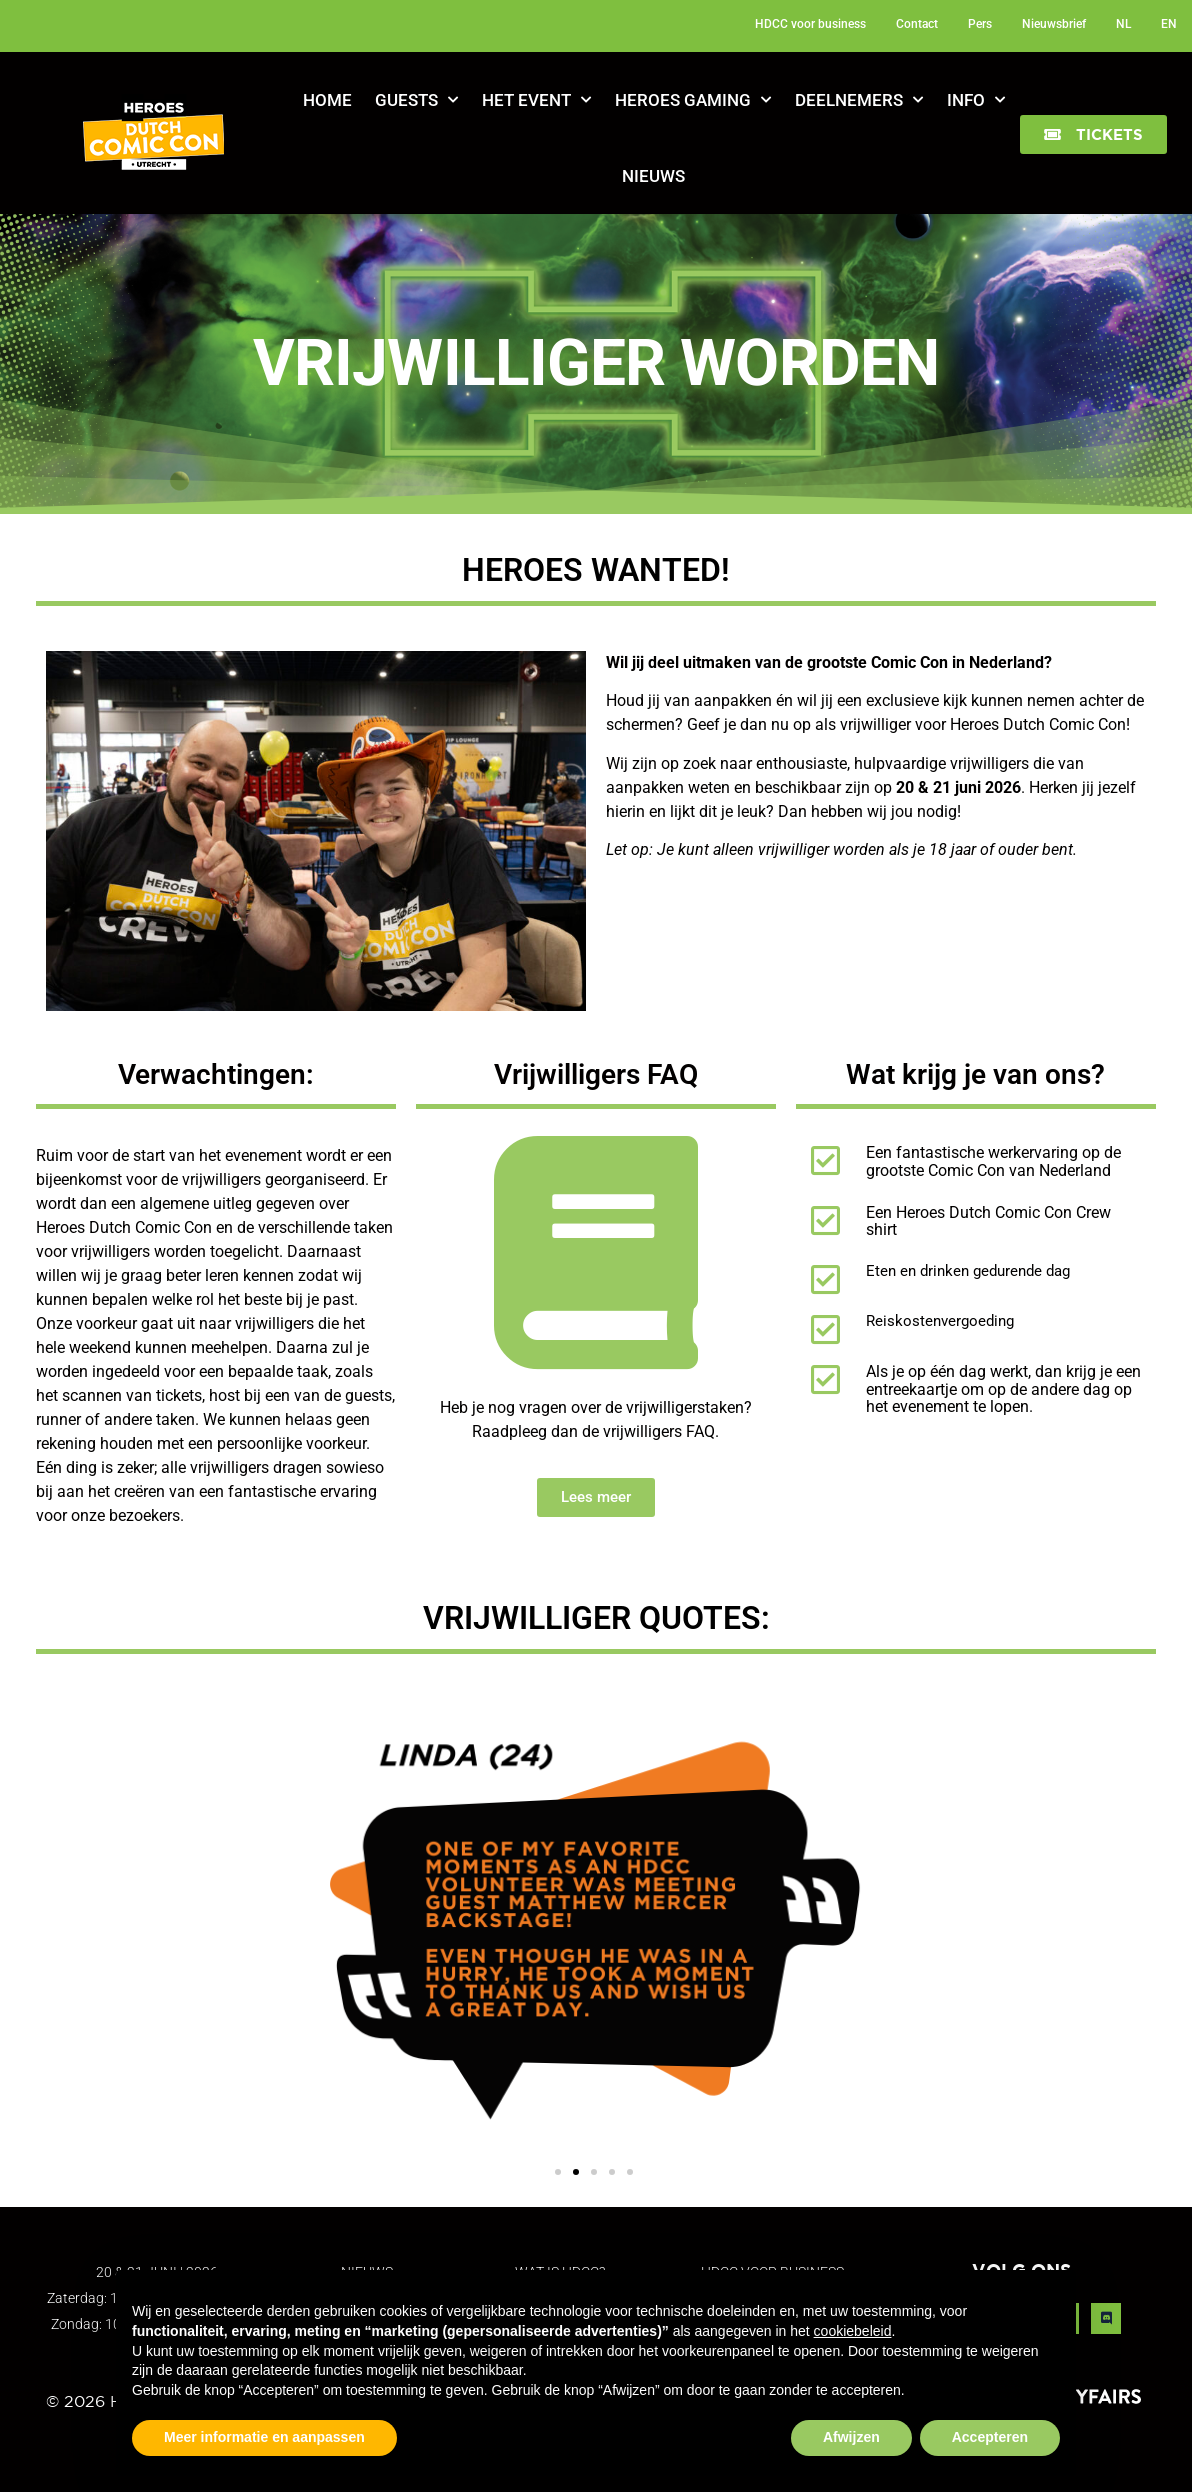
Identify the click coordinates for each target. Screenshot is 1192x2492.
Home (327, 100)
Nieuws (653, 176)
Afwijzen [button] (851, 2437)
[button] (1093, 134)
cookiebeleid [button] (853, 2331)
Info (976, 100)
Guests (416, 100)
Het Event (536, 100)
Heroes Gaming (693, 100)
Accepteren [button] (990, 2437)
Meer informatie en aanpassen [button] (264, 2437)
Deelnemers (859, 100)
